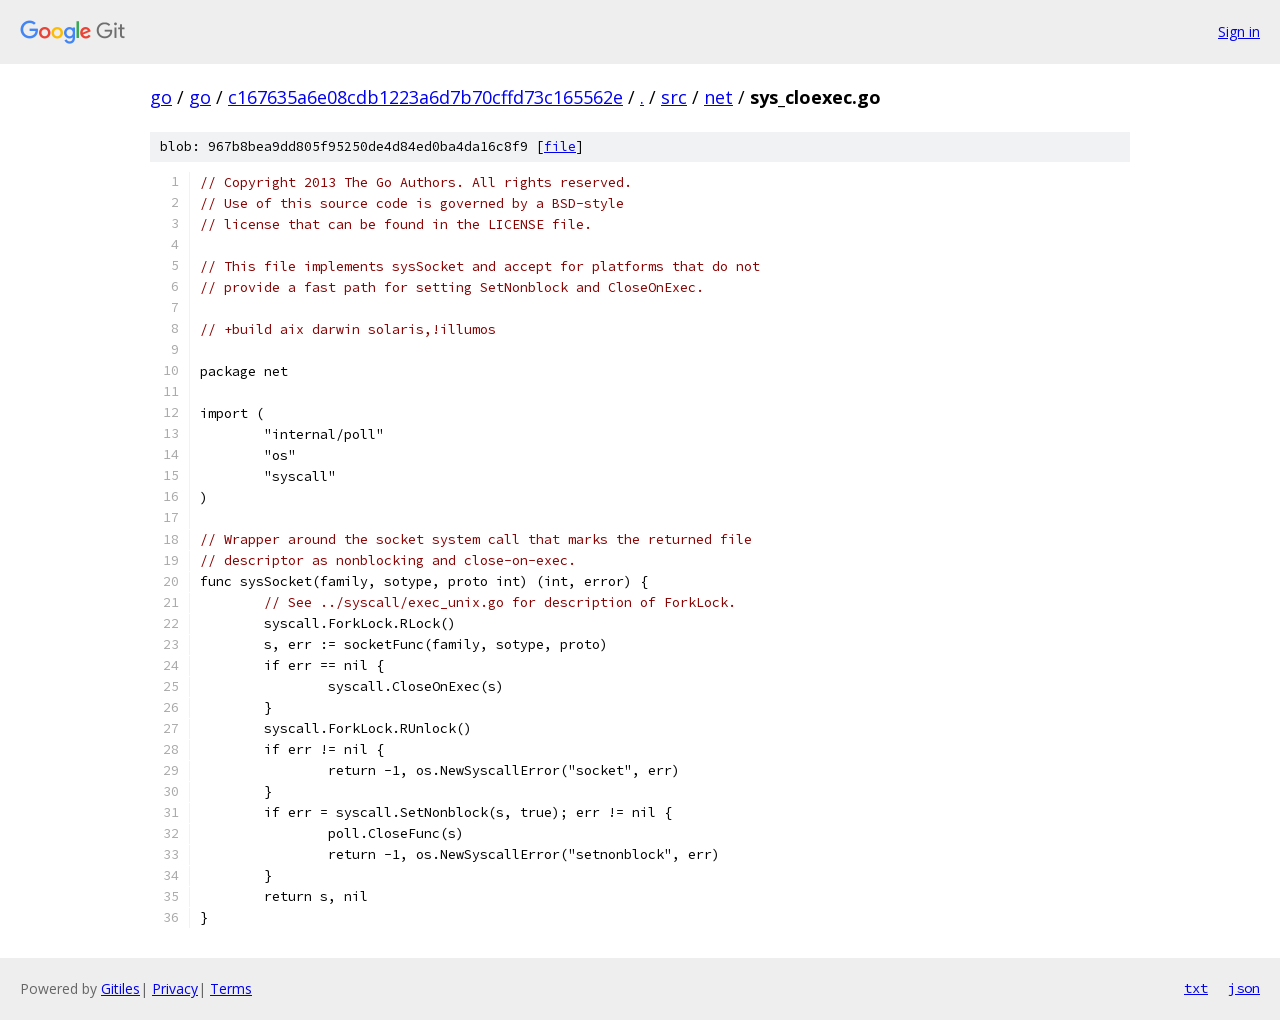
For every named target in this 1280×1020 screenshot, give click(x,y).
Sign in (1239, 31)
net (718, 97)
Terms (231, 988)
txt (1196, 988)
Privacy (175, 988)
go (161, 97)
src (674, 97)
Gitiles (120, 988)
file (560, 146)
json (1244, 988)
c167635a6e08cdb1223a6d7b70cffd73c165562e (425, 97)
